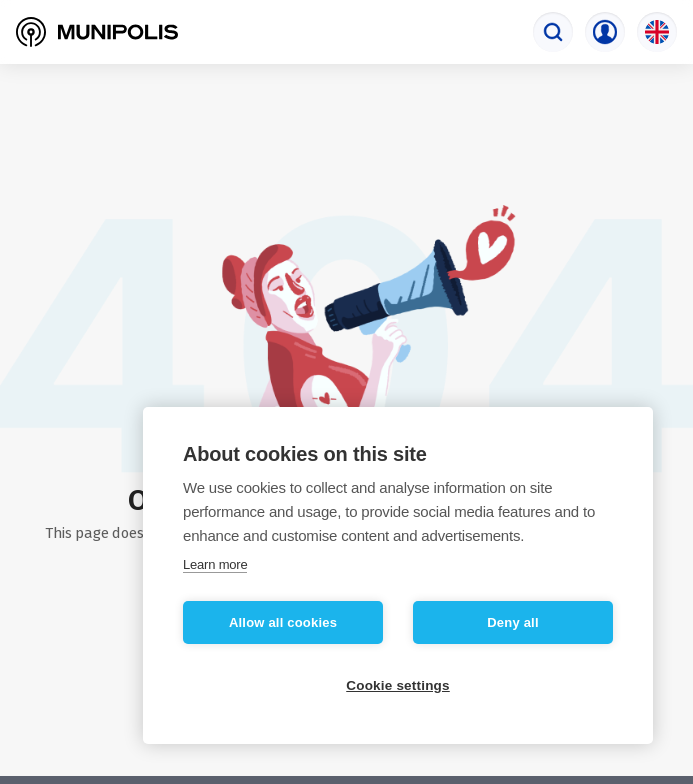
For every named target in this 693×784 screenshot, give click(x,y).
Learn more (215, 564)
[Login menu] (605, 32)
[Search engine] (553, 32)
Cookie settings (398, 685)
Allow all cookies (283, 622)
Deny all (512, 622)
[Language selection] (657, 32)
